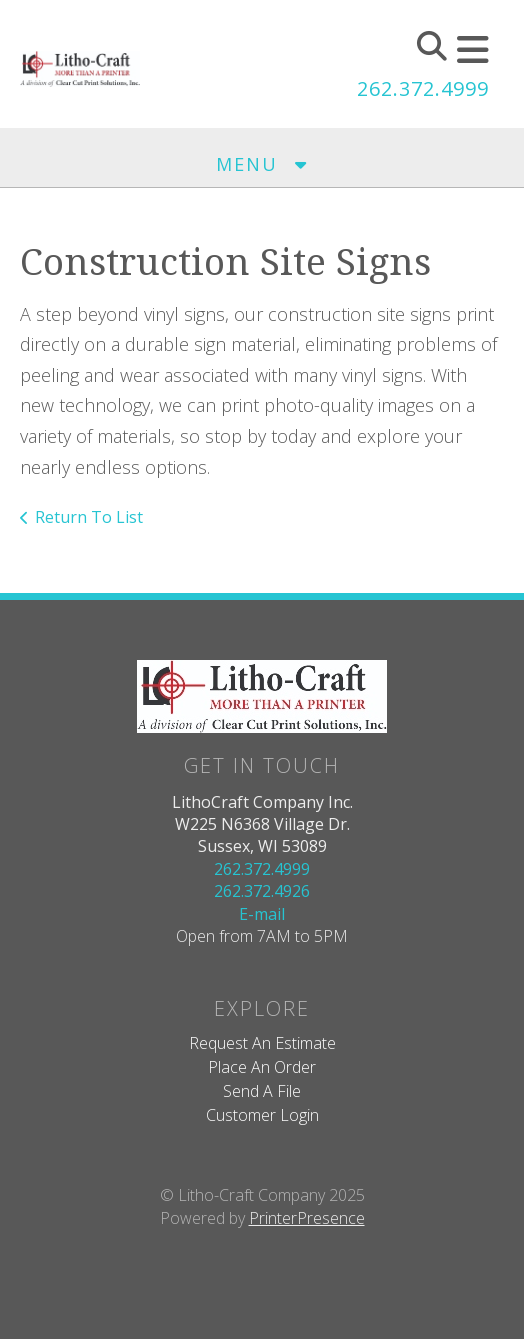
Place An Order (262, 1067)
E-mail (262, 914)
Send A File (262, 1091)
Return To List (89, 517)
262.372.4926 (262, 891)
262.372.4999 (423, 88)
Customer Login (262, 1115)
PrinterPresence (307, 1218)
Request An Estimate (262, 1043)
